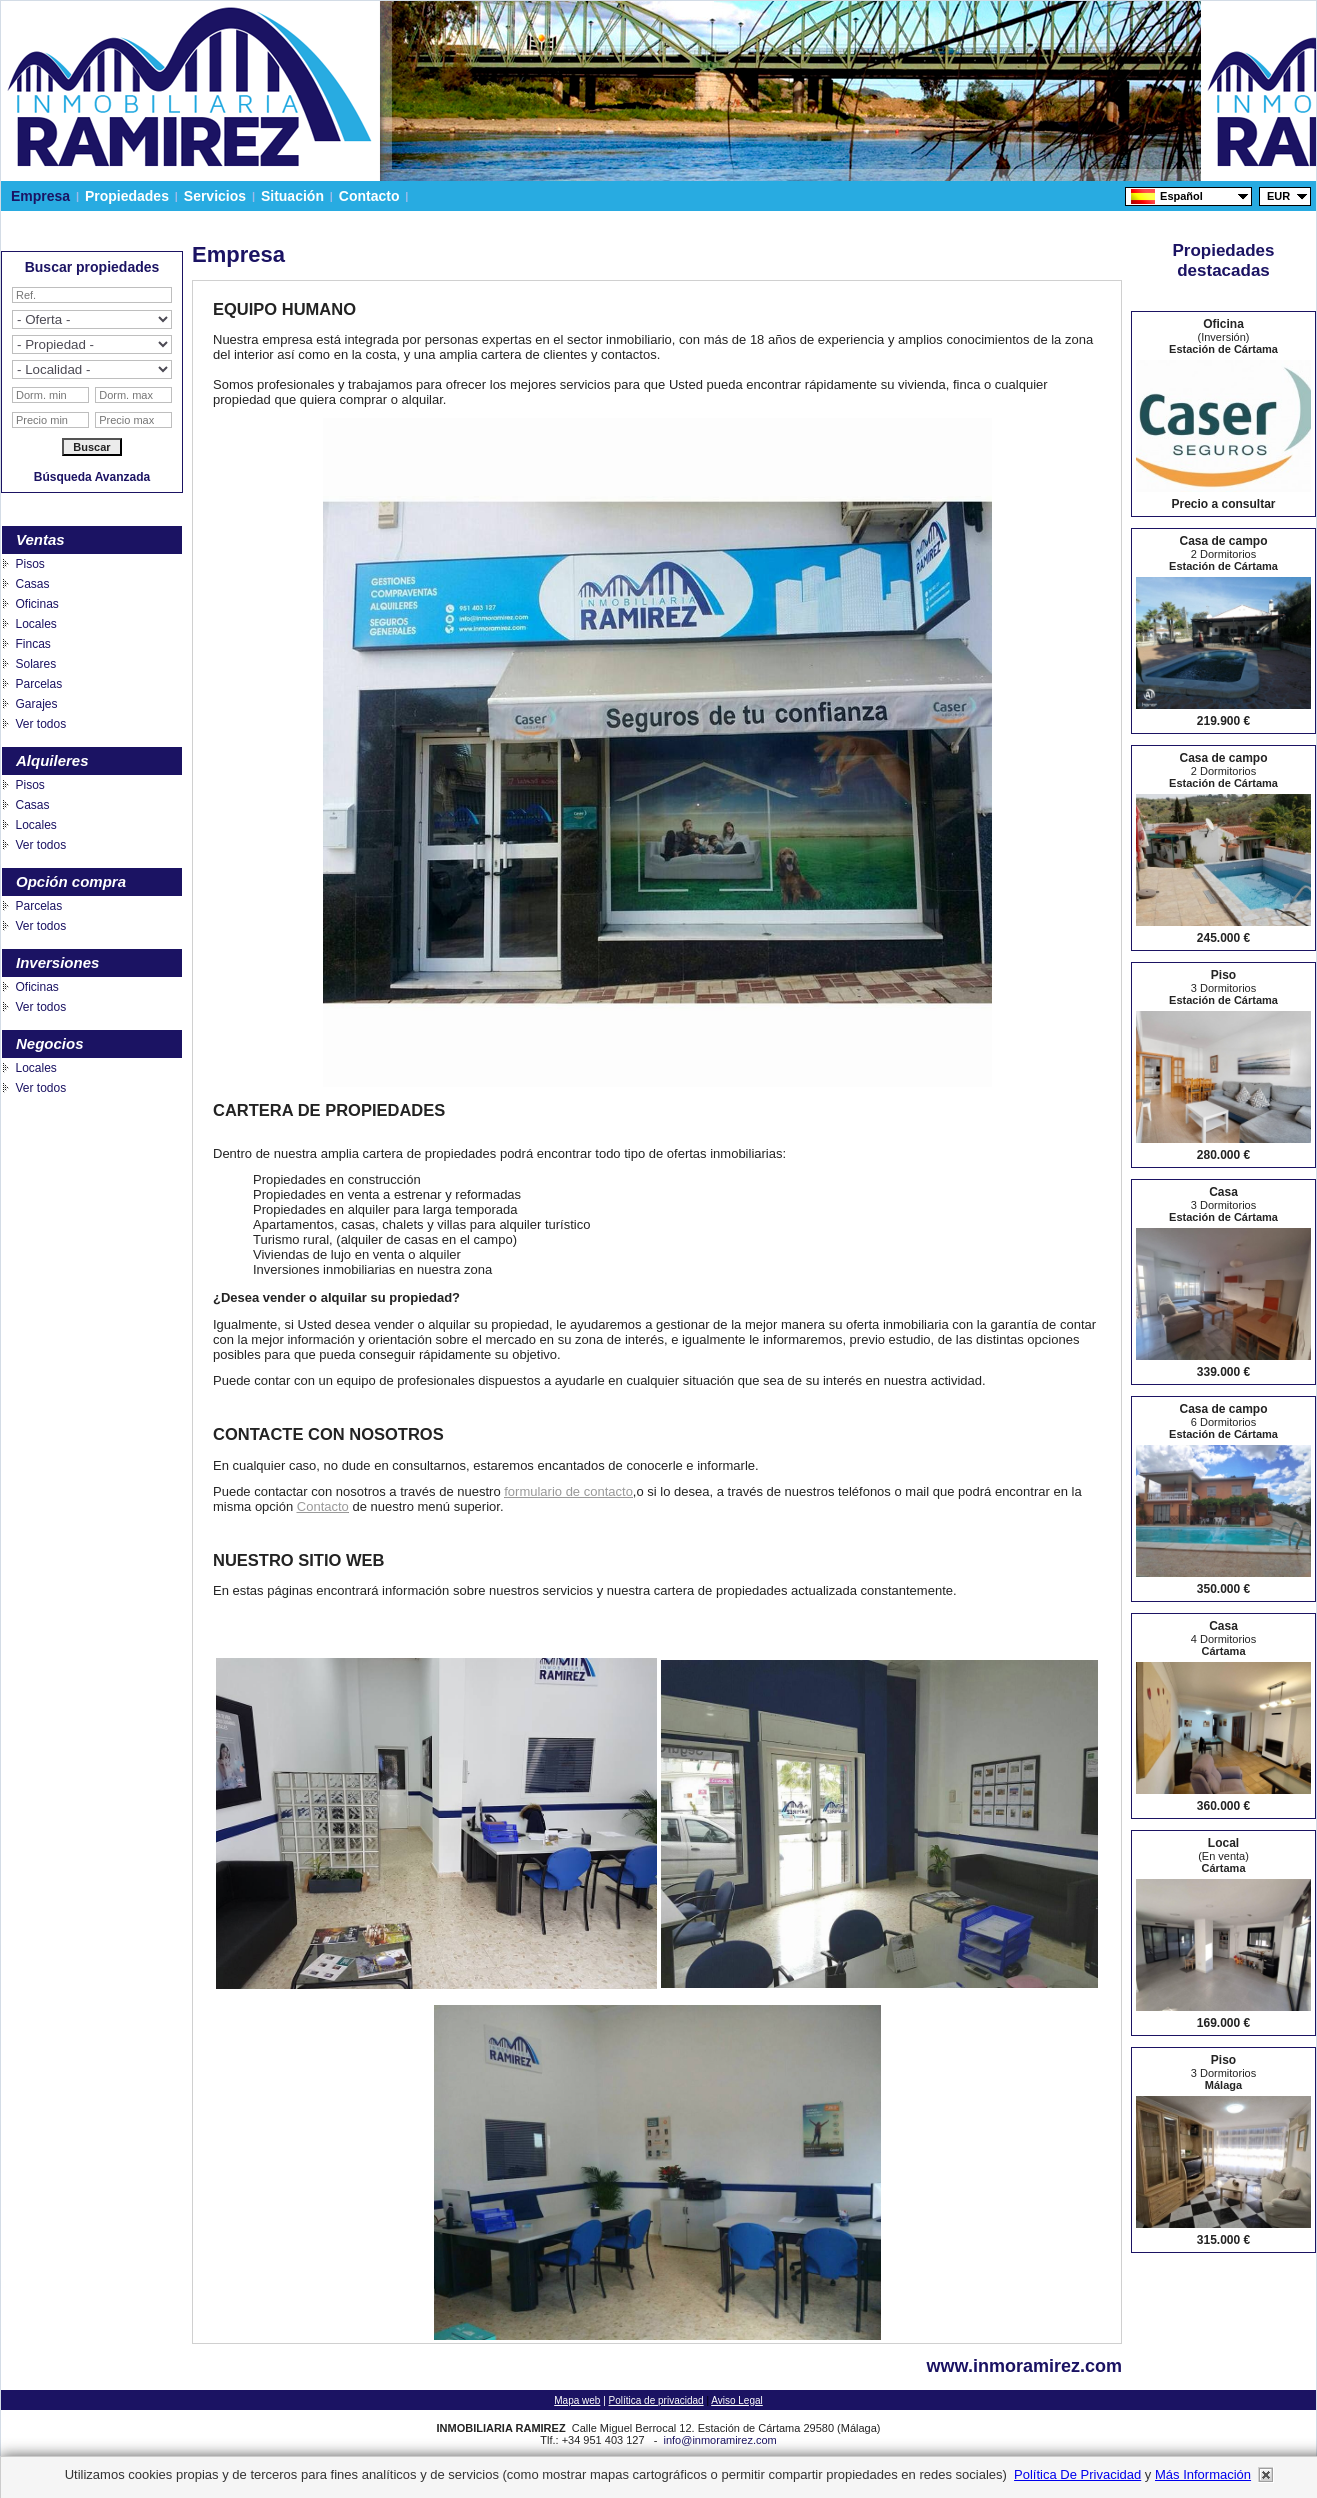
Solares (35, 664)
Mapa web (577, 2400)
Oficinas (36, 604)
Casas (32, 584)
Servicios (215, 196)
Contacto (369, 196)
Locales (35, 624)
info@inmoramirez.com (719, 2440)
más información (1203, 2474)
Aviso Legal (737, 2400)
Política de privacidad (656, 2400)
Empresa (40, 196)
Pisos (29, 564)
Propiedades (127, 196)
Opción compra (71, 881)
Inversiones (57, 962)
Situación (292, 196)
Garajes (36, 704)
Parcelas (38, 684)
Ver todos (40, 724)
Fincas (32, 644)
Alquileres (52, 760)
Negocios (50, 1043)
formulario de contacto (568, 1491)
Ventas (40, 539)
